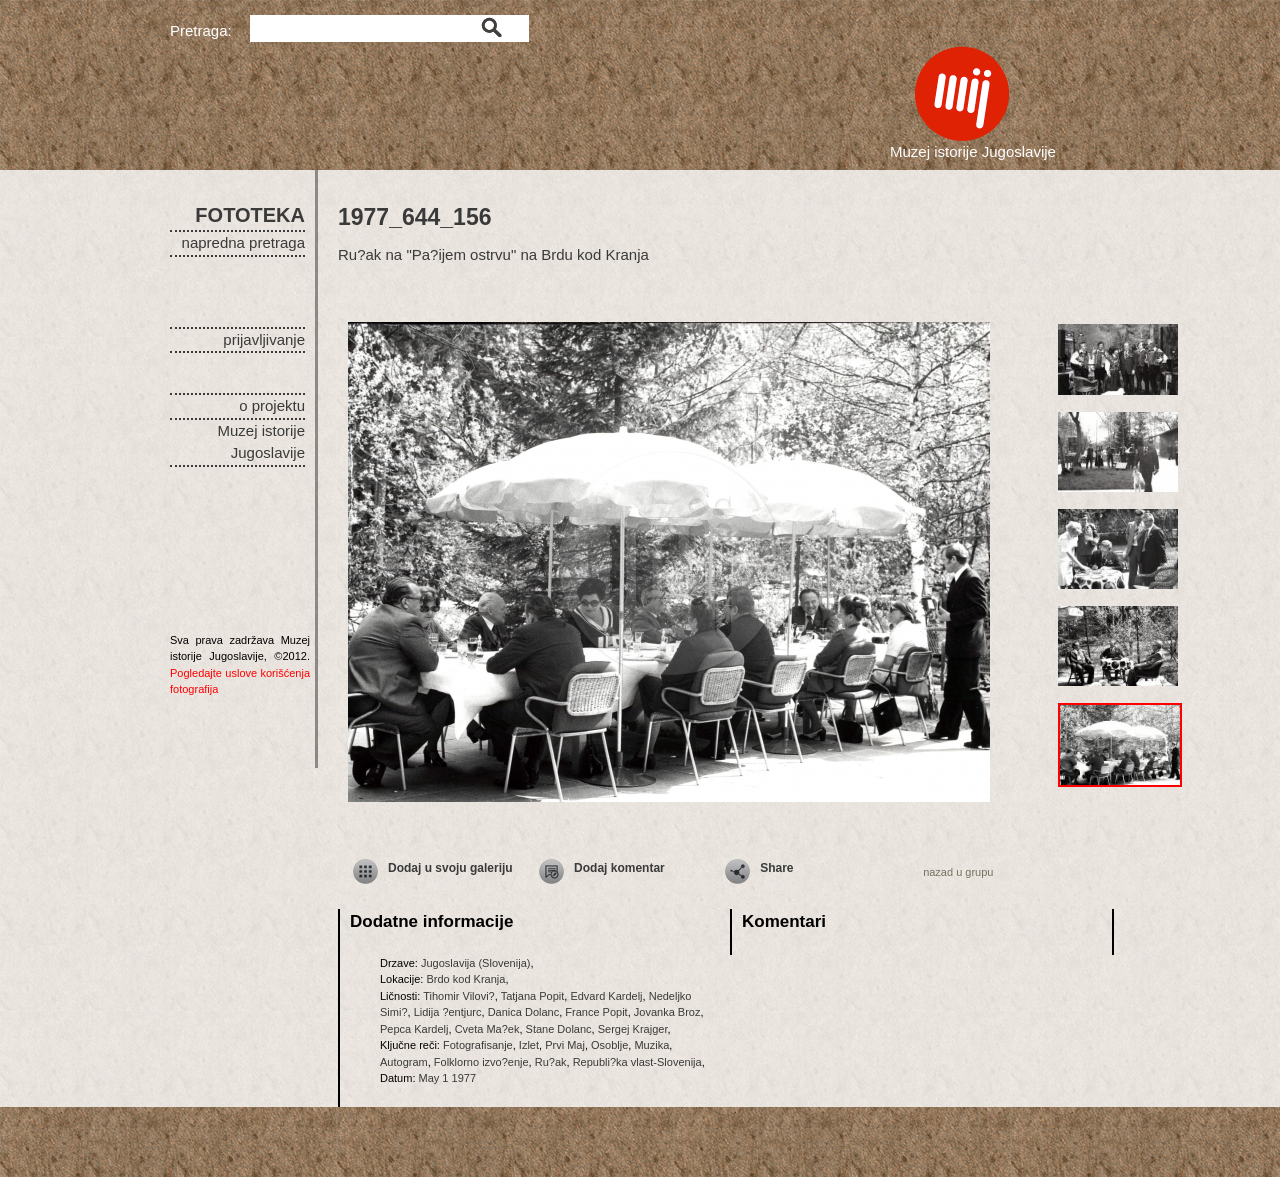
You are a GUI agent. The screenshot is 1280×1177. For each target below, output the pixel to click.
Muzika (651, 1045)
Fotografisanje (478, 1045)
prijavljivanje (264, 339)
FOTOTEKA (250, 215)
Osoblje (609, 1045)
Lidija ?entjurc (448, 1012)
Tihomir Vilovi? (459, 996)
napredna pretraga (243, 242)
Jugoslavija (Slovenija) (475, 963)
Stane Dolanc (559, 1029)
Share (776, 868)
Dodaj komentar (619, 868)
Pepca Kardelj (414, 1029)
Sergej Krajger (633, 1029)
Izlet (529, 1045)
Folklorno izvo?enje (481, 1062)
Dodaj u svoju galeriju (450, 868)
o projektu (272, 405)
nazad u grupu (958, 872)
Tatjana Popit (533, 996)
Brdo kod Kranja (465, 979)
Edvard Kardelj (606, 996)
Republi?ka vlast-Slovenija (637, 1062)
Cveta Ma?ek (487, 1029)
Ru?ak (551, 1062)
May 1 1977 (447, 1078)
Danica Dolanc (524, 1012)
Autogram (404, 1062)
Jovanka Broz (667, 1012)
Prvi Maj (565, 1045)
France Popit (596, 1012)
